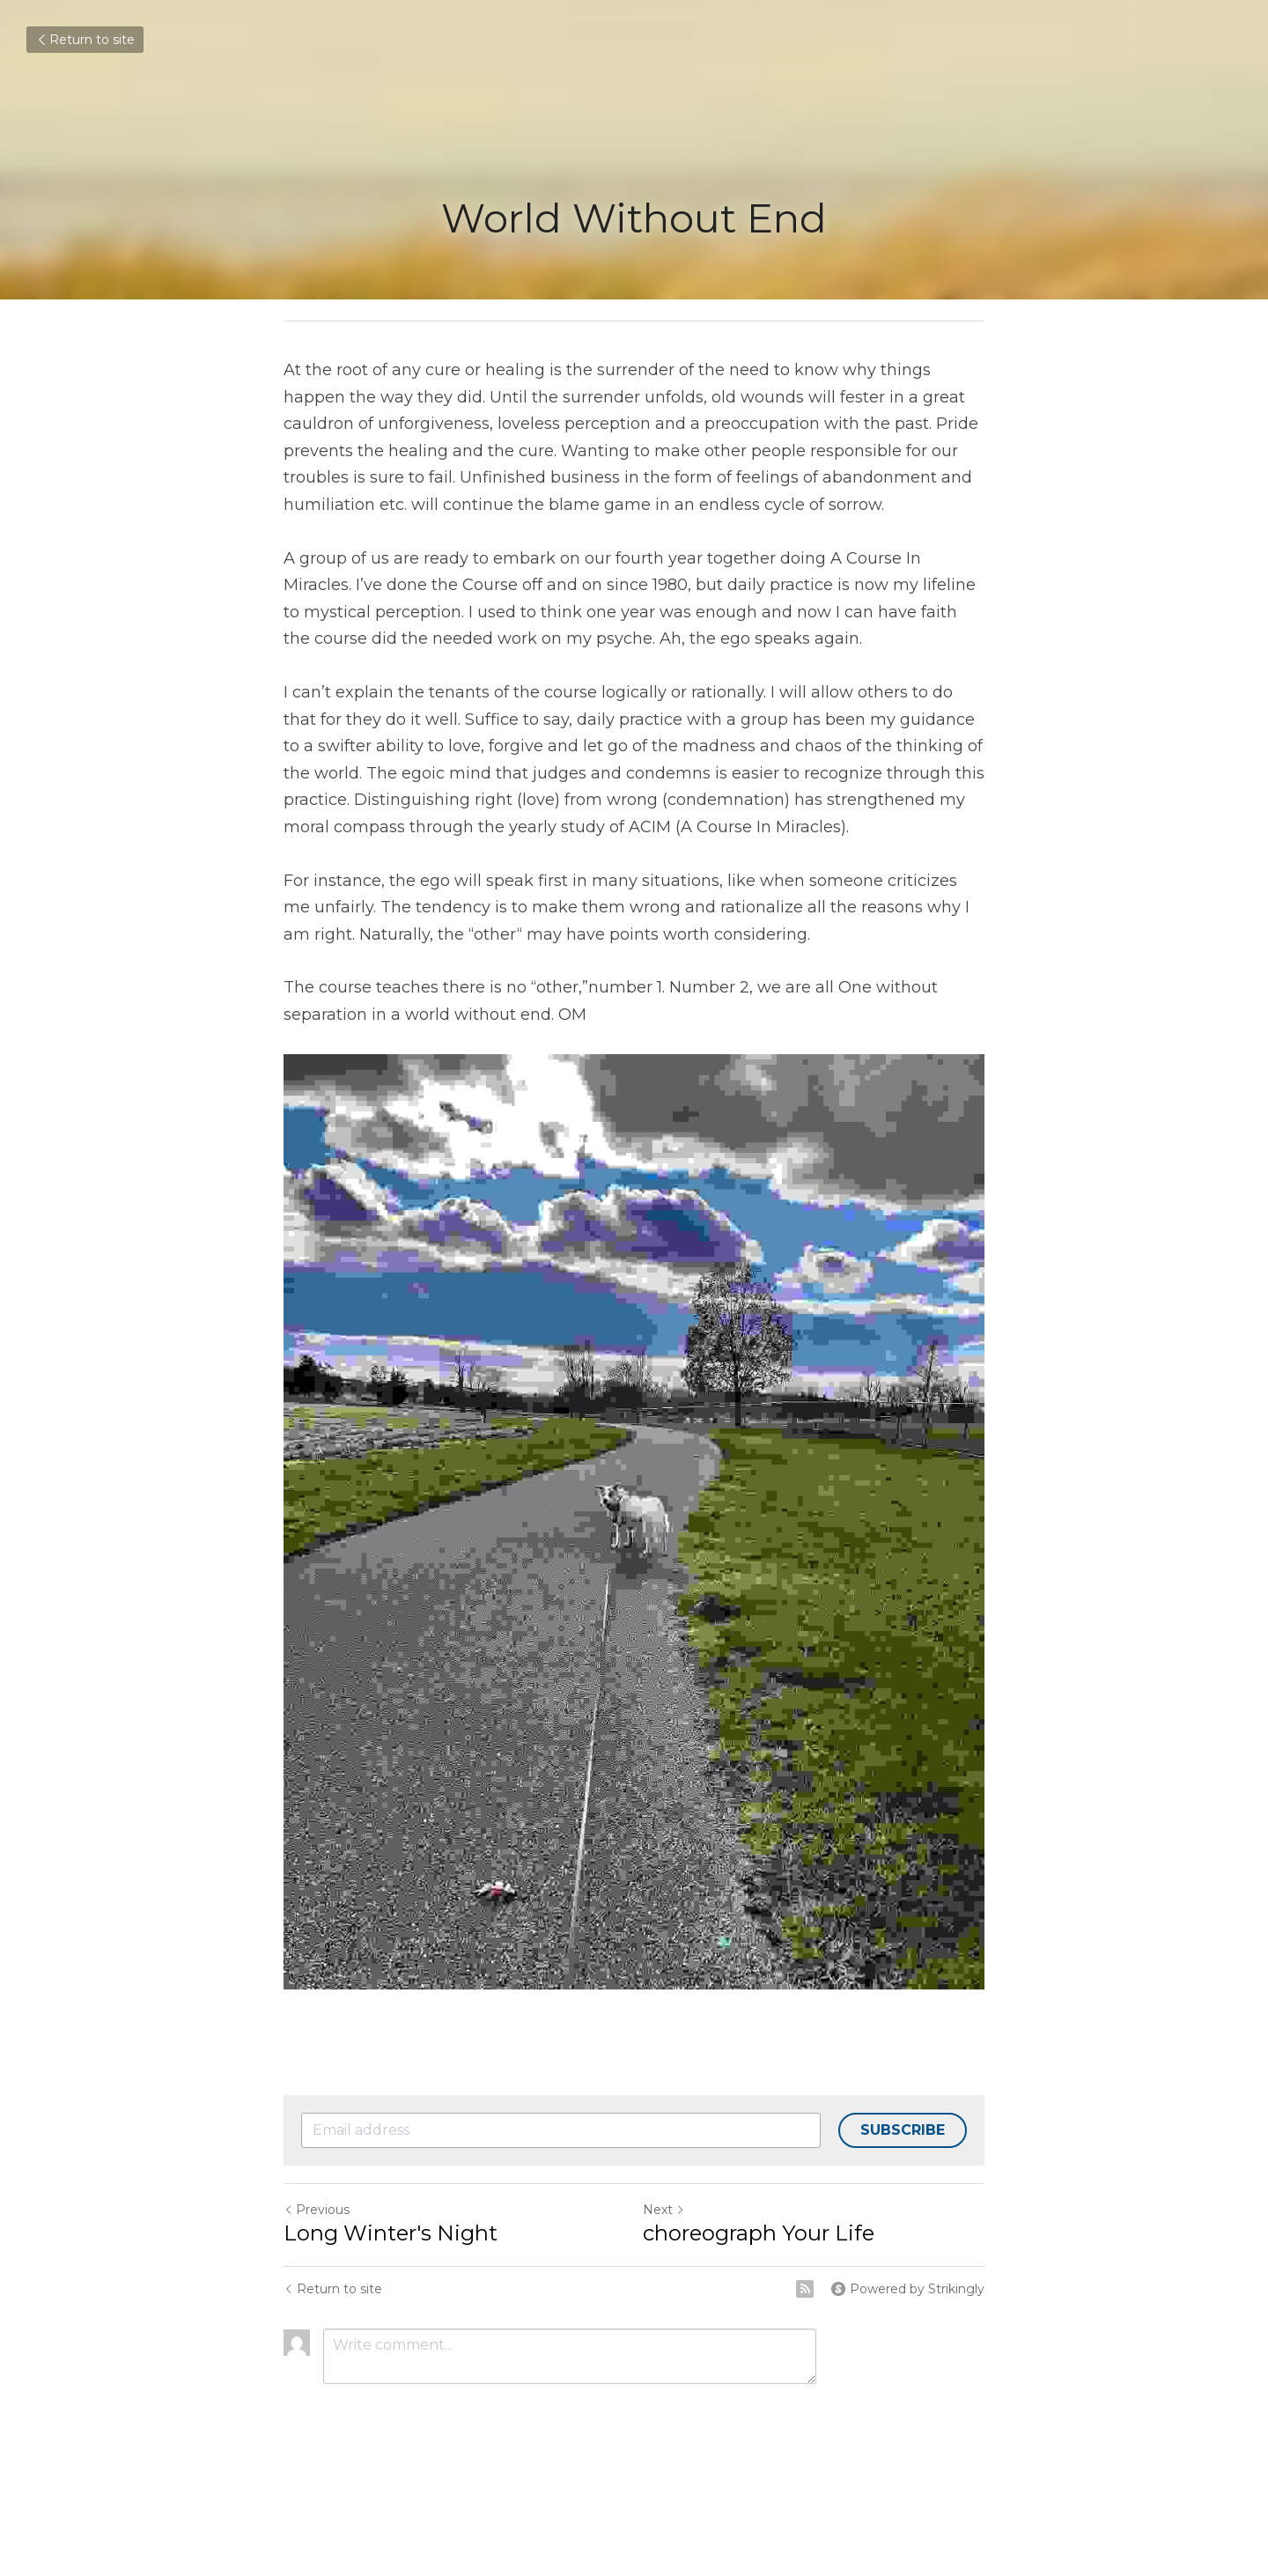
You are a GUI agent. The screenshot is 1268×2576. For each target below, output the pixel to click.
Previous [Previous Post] (317, 2210)
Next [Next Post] (664, 2210)
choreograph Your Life (758, 2233)
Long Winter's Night (391, 2233)
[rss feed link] (805, 2289)
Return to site (85, 40)
